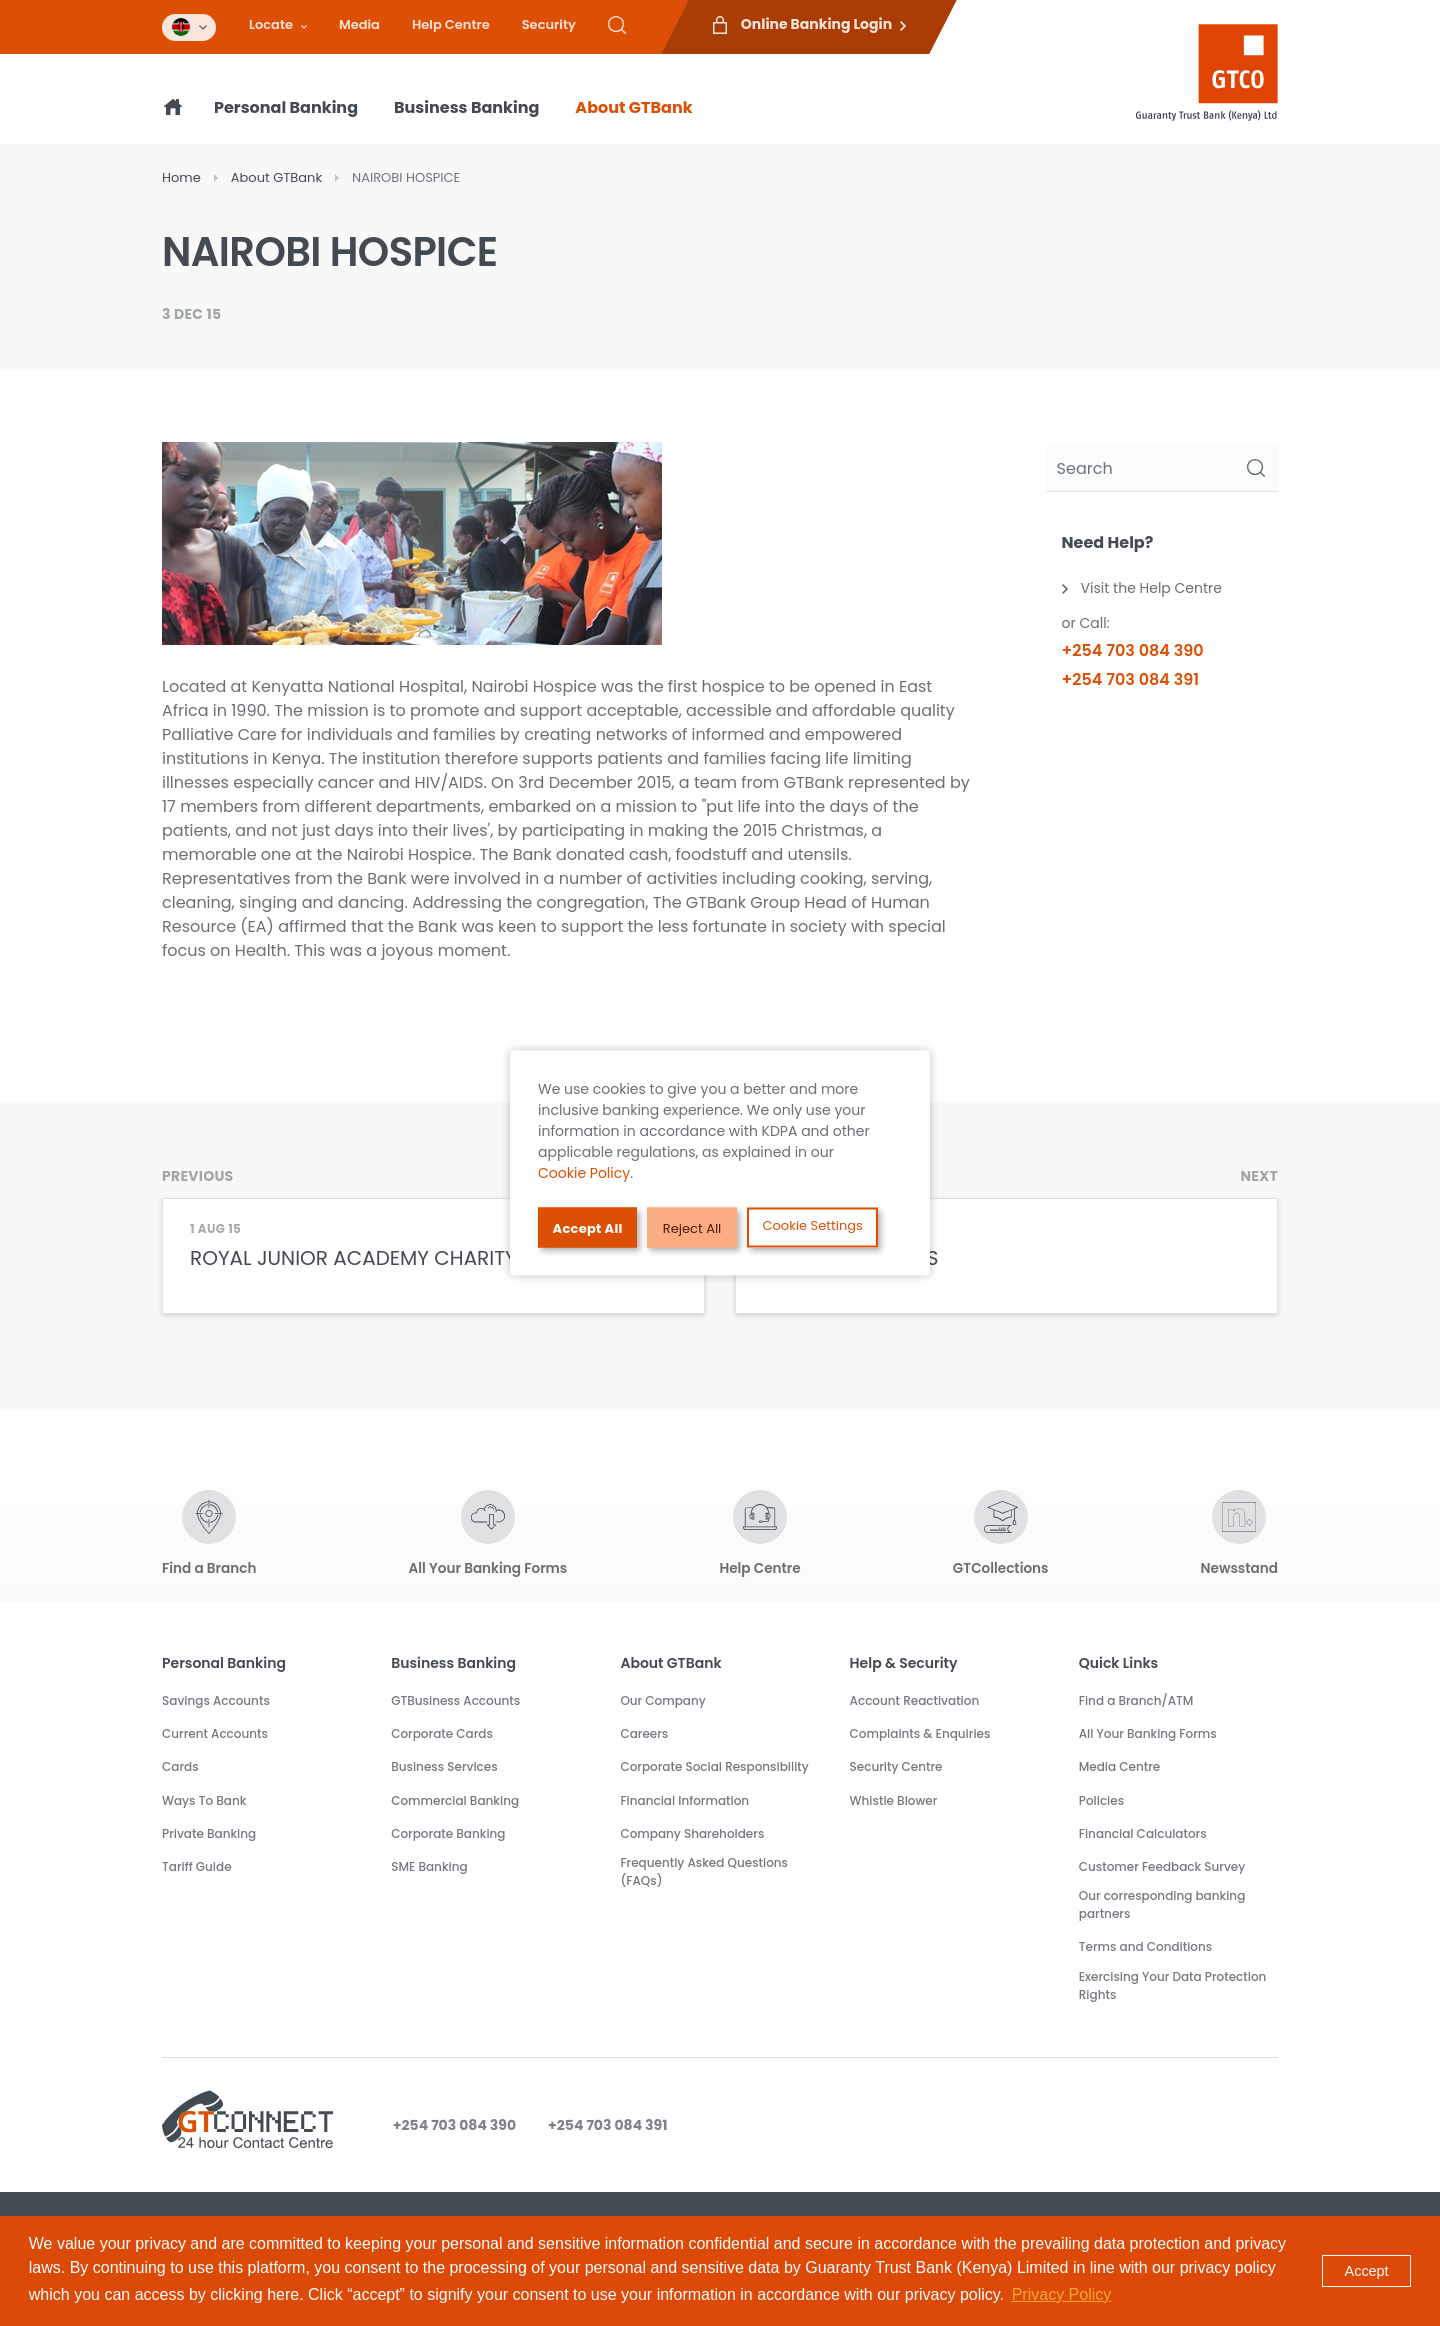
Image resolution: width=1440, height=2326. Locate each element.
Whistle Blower (894, 1800)
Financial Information (684, 1800)
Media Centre (1120, 1766)
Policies (1101, 1800)
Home (181, 177)
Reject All (692, 1227)
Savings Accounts (216, 1700)
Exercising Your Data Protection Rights (1173, 1985)
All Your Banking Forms (1148, 1733)
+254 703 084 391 (1131, 679)
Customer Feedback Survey (1162, 1866)
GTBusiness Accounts (455, 1700)
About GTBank (633, 107)
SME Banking (429, 1866)
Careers (644, 1733)
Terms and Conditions (1145, 1946)
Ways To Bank (204, 1800)
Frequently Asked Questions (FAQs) (704, 1871)
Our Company (662, 1700)
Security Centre (896, 1766)
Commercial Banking (455, 1800)
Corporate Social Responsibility (714, 1766)
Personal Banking (286, 107)
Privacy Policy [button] (1062, 2294)
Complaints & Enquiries (920, 1733)
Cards (180, 1766)
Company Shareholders (692, 1833)
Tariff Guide (197, 1866)
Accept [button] (1367, 2271)
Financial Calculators (1143, 1833)
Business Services (444, 1766)
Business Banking (466, 107)
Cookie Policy (584, 1173)
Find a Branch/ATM (1136, 1700)
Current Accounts (215, 1733)
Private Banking (209, 1833)
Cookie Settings (813, 1225)
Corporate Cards (442, 1733)
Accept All (588, 1227)
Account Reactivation (915, 1700)
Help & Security (904, 1663)
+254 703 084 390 (1133, 650)
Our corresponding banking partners (1162, 1904)
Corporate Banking (448, 1833)
